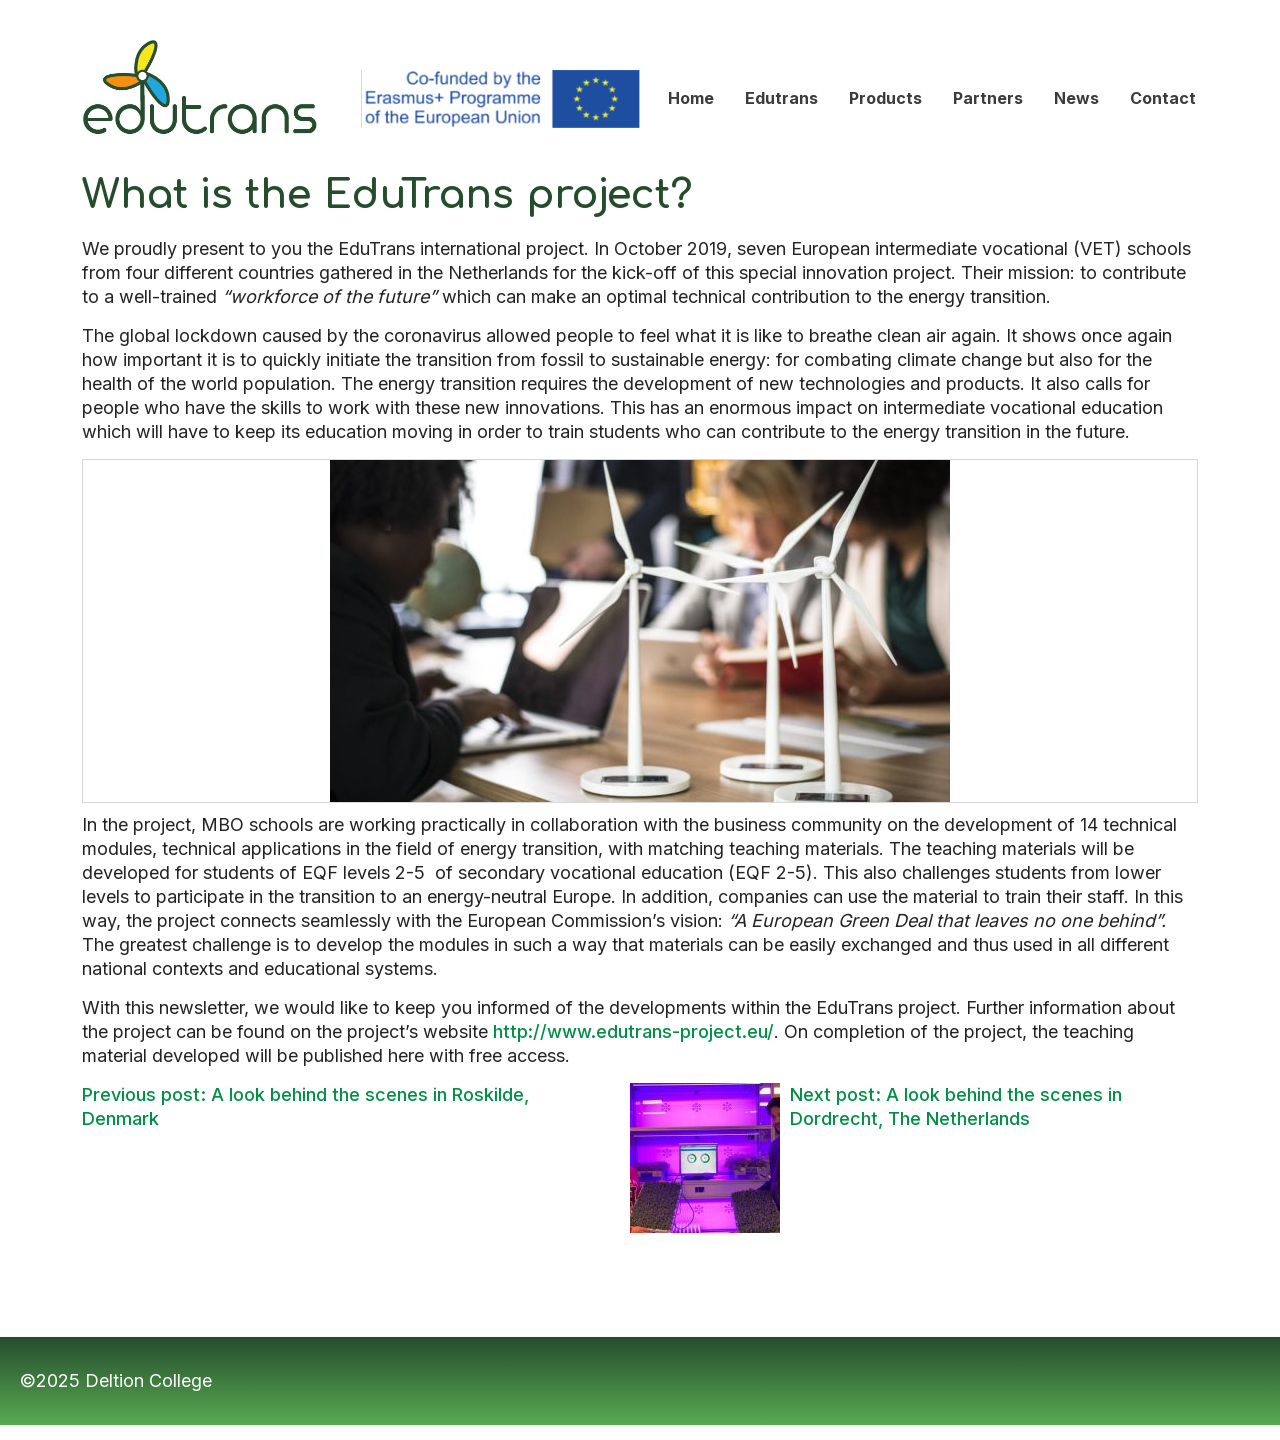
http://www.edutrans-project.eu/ (633, 1031)
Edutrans (119, 30)
